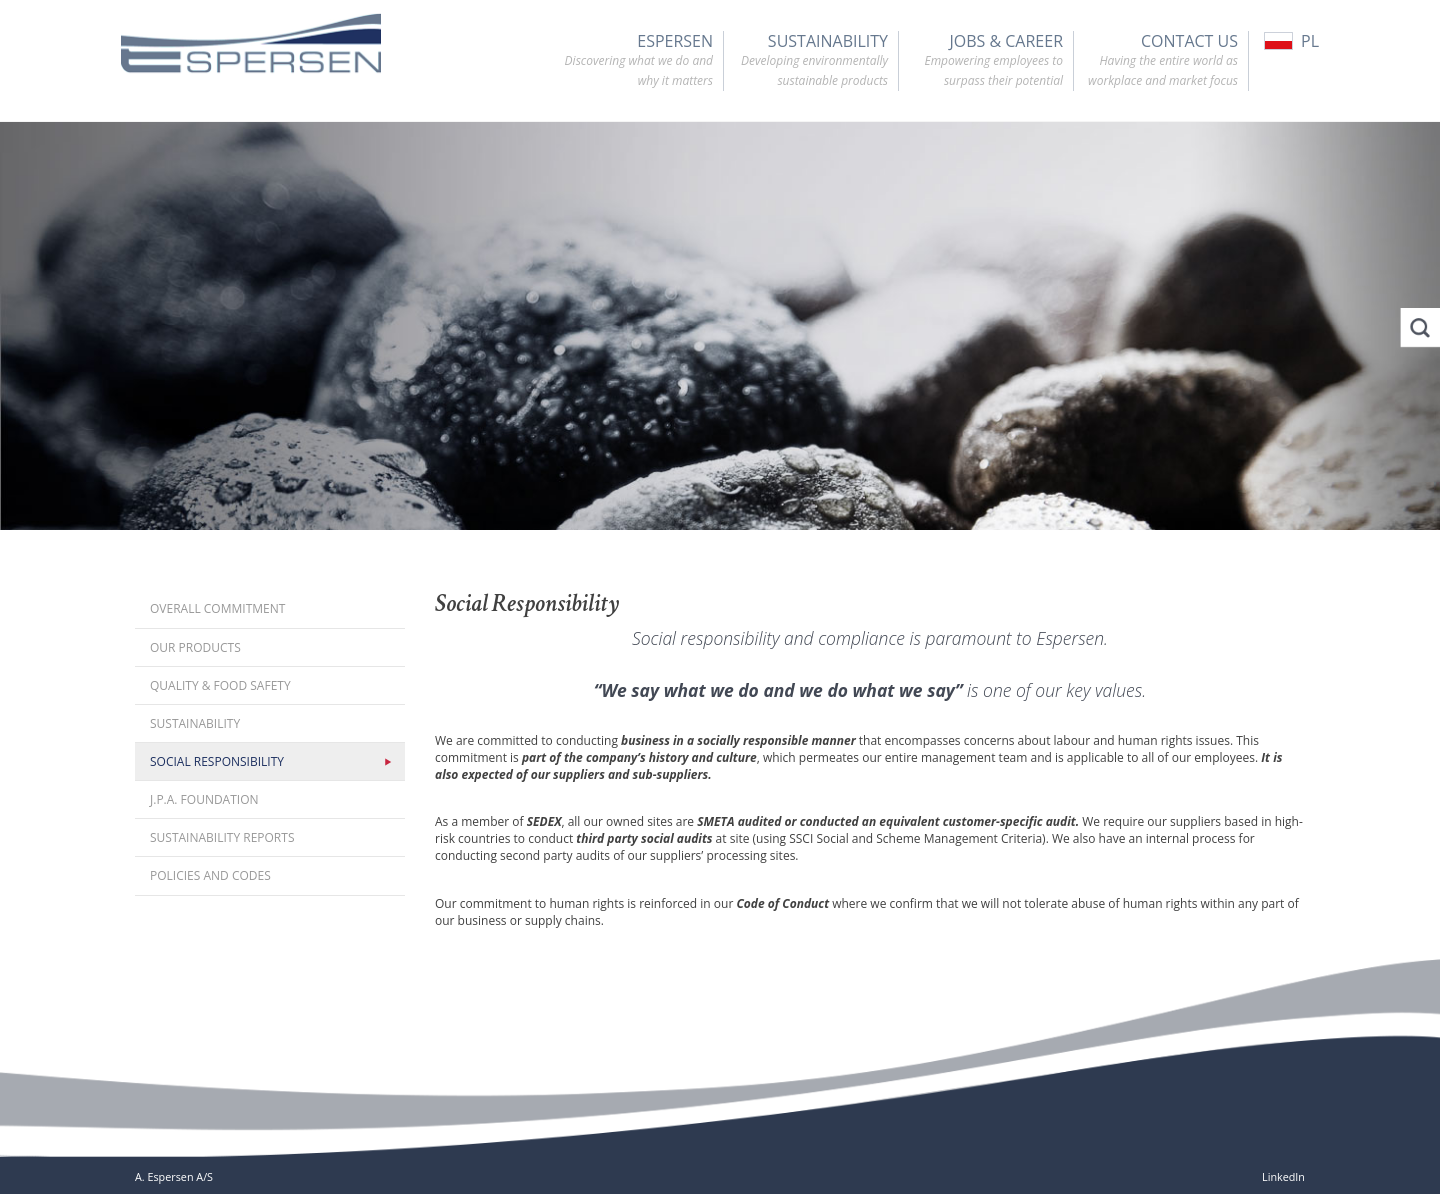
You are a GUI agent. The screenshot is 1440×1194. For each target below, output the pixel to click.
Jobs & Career (981, 61)
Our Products (195, 647)
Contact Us (1156, 61)
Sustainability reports (222, 837)
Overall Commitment (217, 608)
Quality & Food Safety (220, 685)
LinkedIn (1283, 1176)
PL (1291, 41)
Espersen (631, 61)
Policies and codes (210, 875)
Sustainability (806, 61)
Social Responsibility (217, 761)
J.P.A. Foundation (204, 799)
